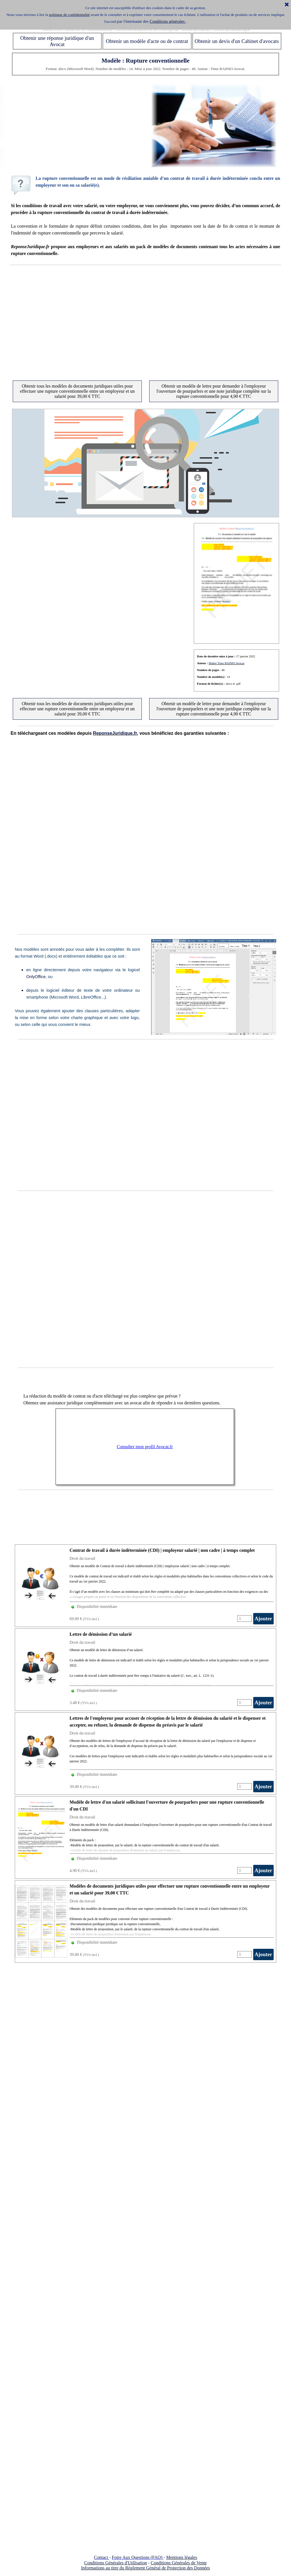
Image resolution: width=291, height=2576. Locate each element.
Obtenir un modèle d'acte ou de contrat (147, 41)
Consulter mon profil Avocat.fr (145, 1446)
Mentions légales (181, 2557)
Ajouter (263, 1619)
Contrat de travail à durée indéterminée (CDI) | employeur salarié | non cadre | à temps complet (162, 1550)
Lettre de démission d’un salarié (101, 1634)
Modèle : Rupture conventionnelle (145, 60)
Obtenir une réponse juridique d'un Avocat (57, 41)
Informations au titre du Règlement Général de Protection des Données (145, 2567)
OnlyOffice (35, 976)
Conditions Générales (104, 2562)
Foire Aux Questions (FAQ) (137, 2557)
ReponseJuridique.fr (115, 733)
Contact (101, 2557)
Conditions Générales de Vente (179, 2562)
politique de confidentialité (69, 15)
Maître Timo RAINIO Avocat (226, 663)
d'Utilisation (136, 2562)
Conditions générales (167, 21)
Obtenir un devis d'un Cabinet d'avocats (237, 41)
